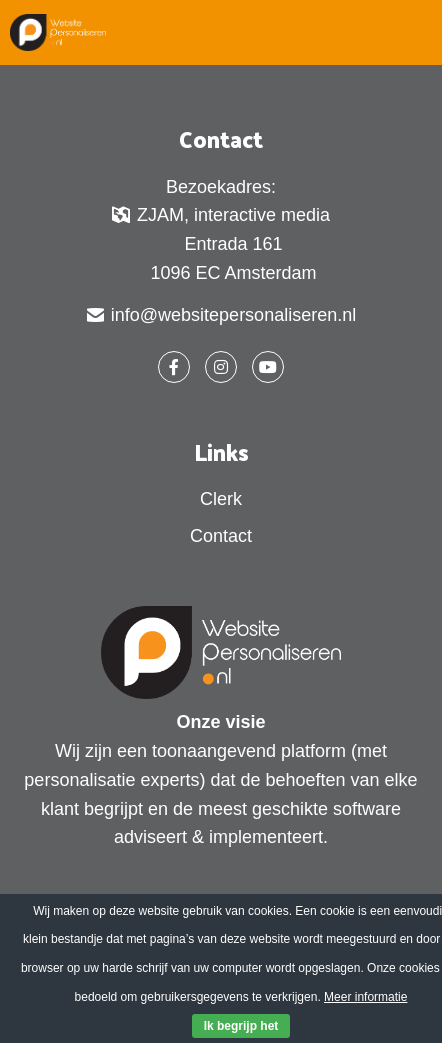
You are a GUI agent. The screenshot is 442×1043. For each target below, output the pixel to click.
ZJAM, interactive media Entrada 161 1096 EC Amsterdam (221, 243)
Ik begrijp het (241, 1026)
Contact (221, 536)
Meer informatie (365, 997)
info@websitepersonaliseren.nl (221, 317)
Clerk (221, 499)
